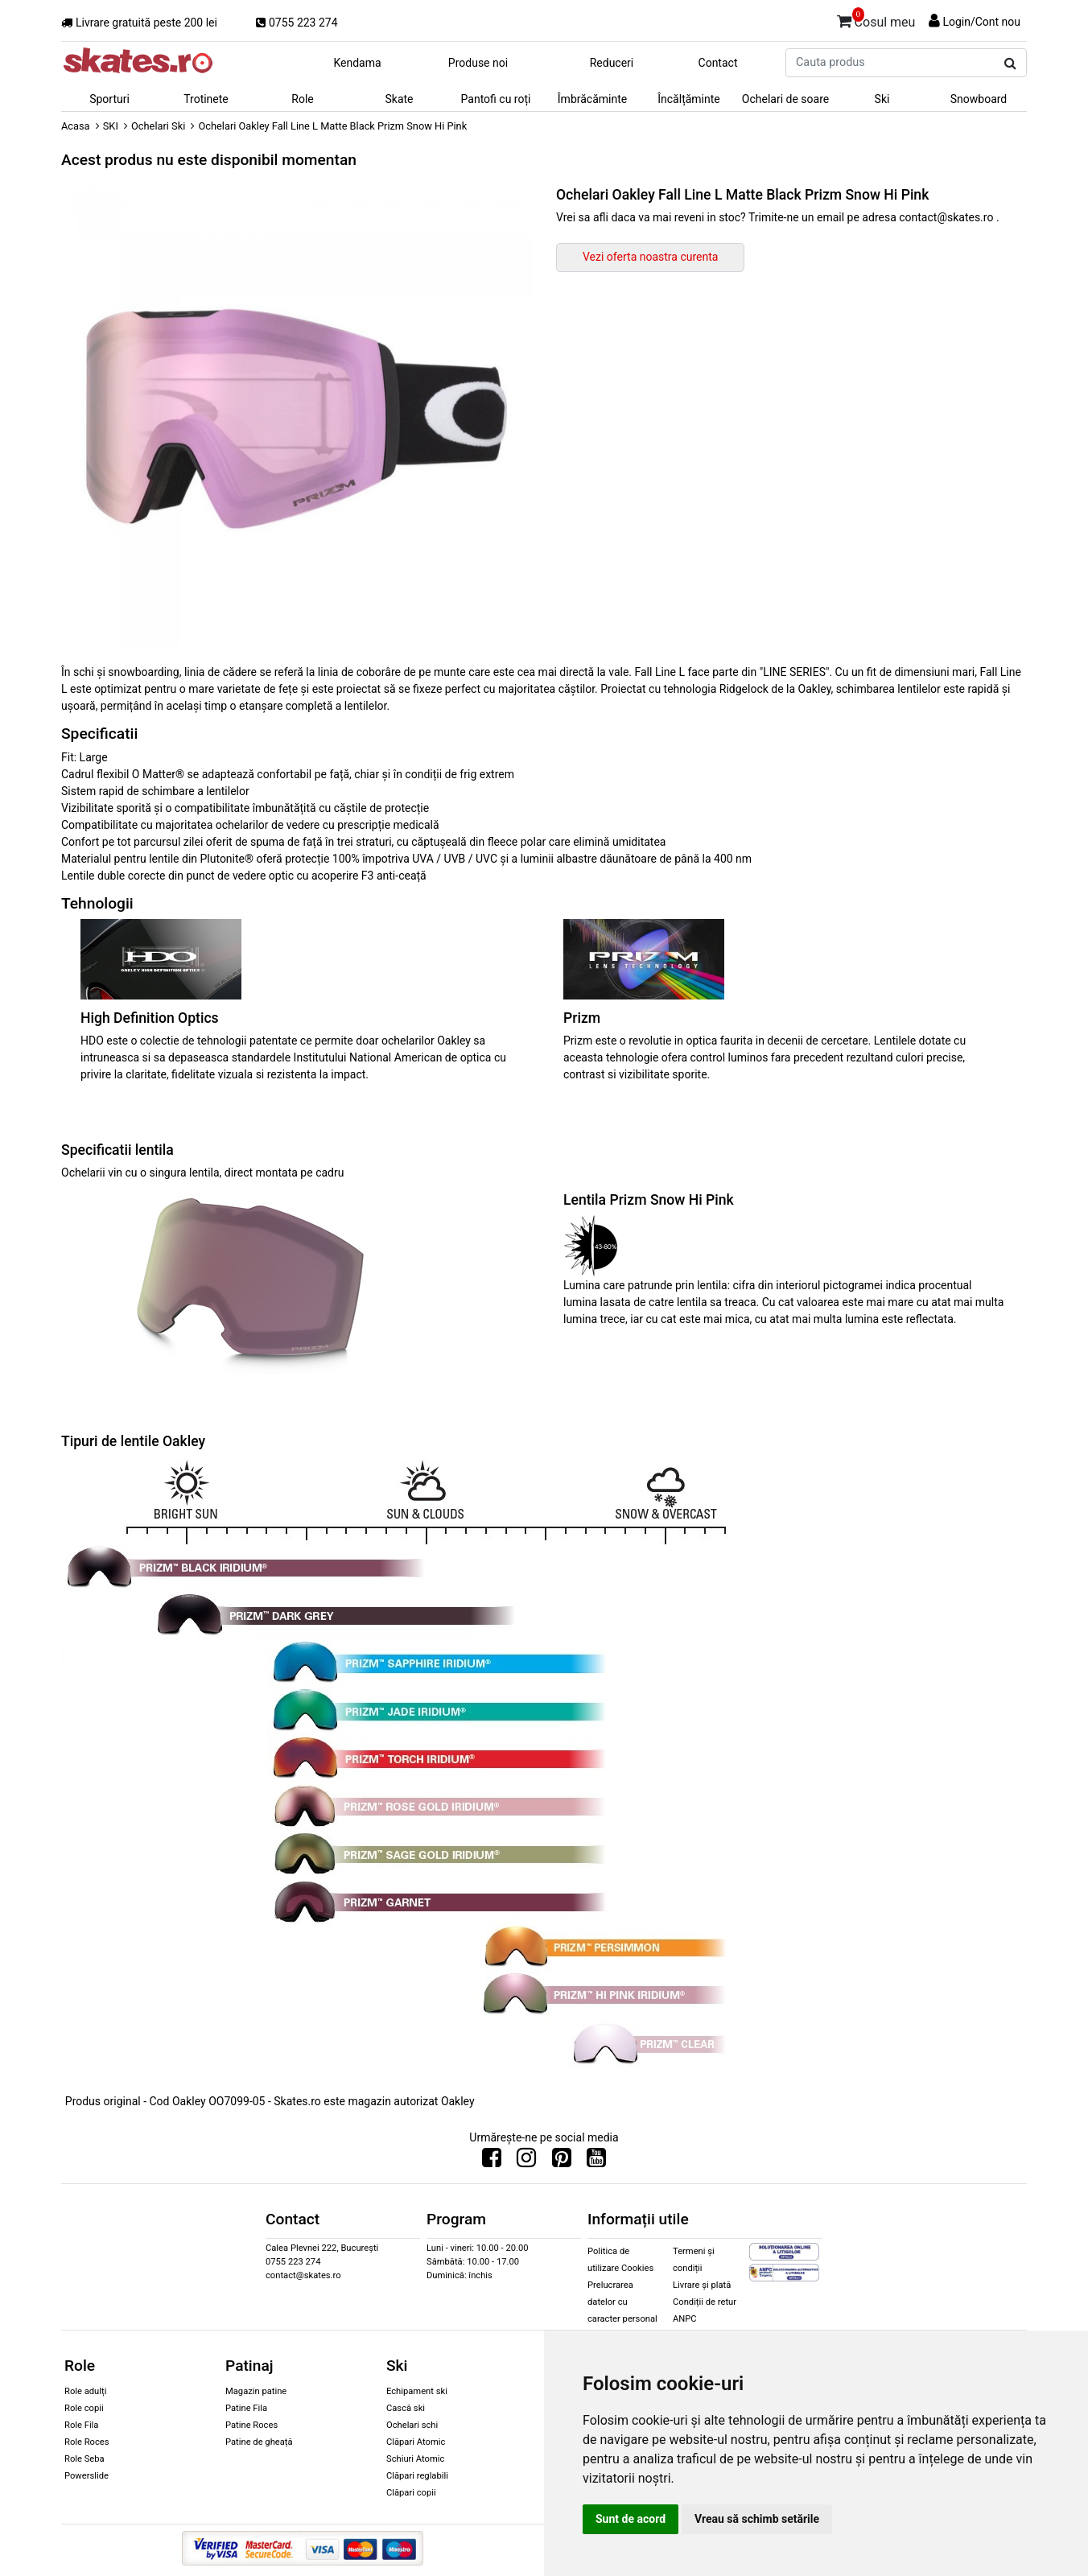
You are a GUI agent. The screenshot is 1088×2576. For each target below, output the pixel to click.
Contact (718, 62)
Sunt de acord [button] (631, 2518)
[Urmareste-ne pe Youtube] (596, 2161)
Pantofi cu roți (496, 99)
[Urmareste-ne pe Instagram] (526, 2161)
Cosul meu (876, 19)
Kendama (357, 62)
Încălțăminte (688, 99)
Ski (882, 99)
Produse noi (478, 62)
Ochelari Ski (158, 126)
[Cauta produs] (1010, 63)
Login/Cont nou (981, 21)
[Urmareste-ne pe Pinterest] (562, 2161)
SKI (110, 126)
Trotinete (206, 99)
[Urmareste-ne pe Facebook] (492, 2161)
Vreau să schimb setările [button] (756, 2518)
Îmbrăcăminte (592, 99)
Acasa (75, 126)
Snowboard (979, 99)
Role (302, 99)
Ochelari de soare (785, 99)
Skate (399, 99)
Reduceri (612, 62)
